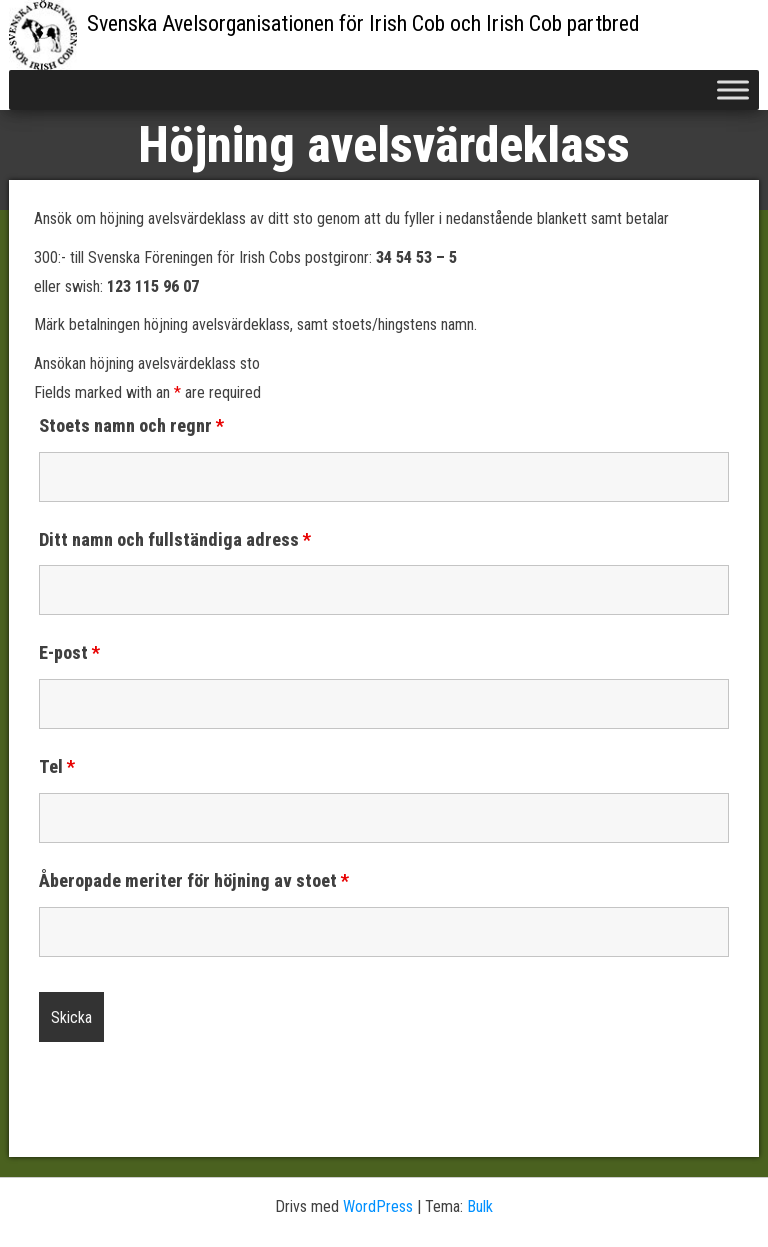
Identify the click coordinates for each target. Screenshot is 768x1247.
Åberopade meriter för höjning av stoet (194, 881)
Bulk (480, 1206)
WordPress (378, 1206)
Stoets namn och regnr (131, 426)
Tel (57, 767)
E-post (69, 653)
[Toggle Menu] (733, 89)
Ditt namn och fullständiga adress (175, 540)
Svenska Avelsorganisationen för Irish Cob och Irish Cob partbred (363, 23)
